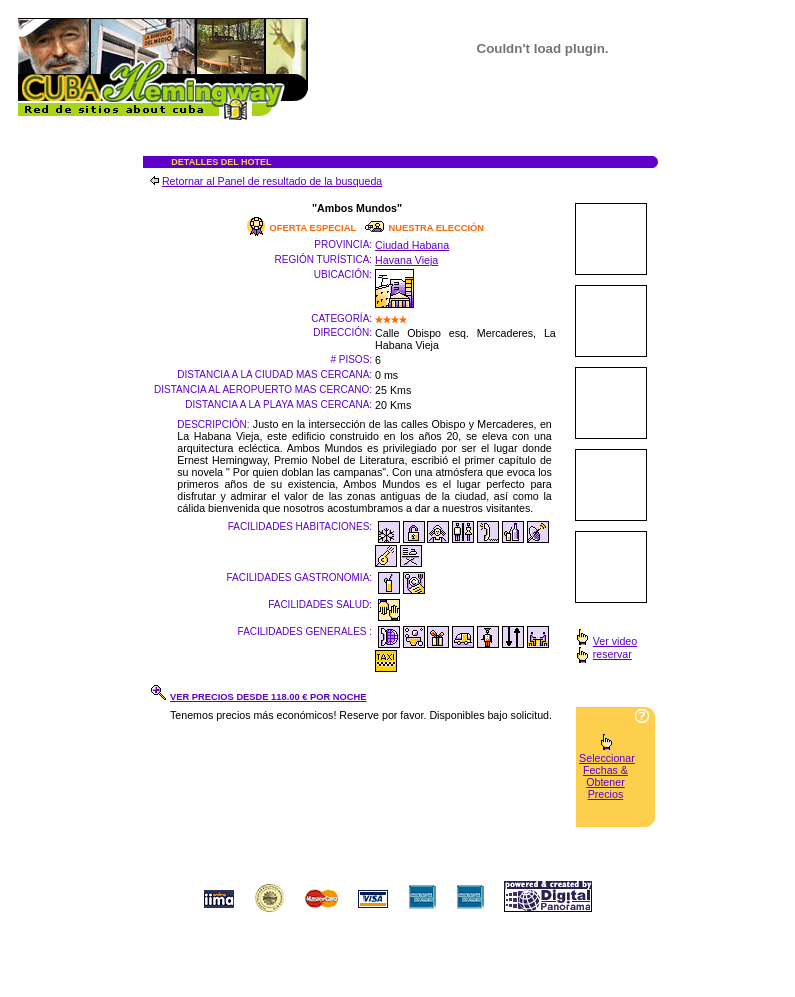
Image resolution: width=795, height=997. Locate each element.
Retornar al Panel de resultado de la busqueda (272, 181)
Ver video (615, 641)
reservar (612, 654)
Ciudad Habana (412, 245)
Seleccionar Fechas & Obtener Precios (607, 776)
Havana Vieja (406, 260)
